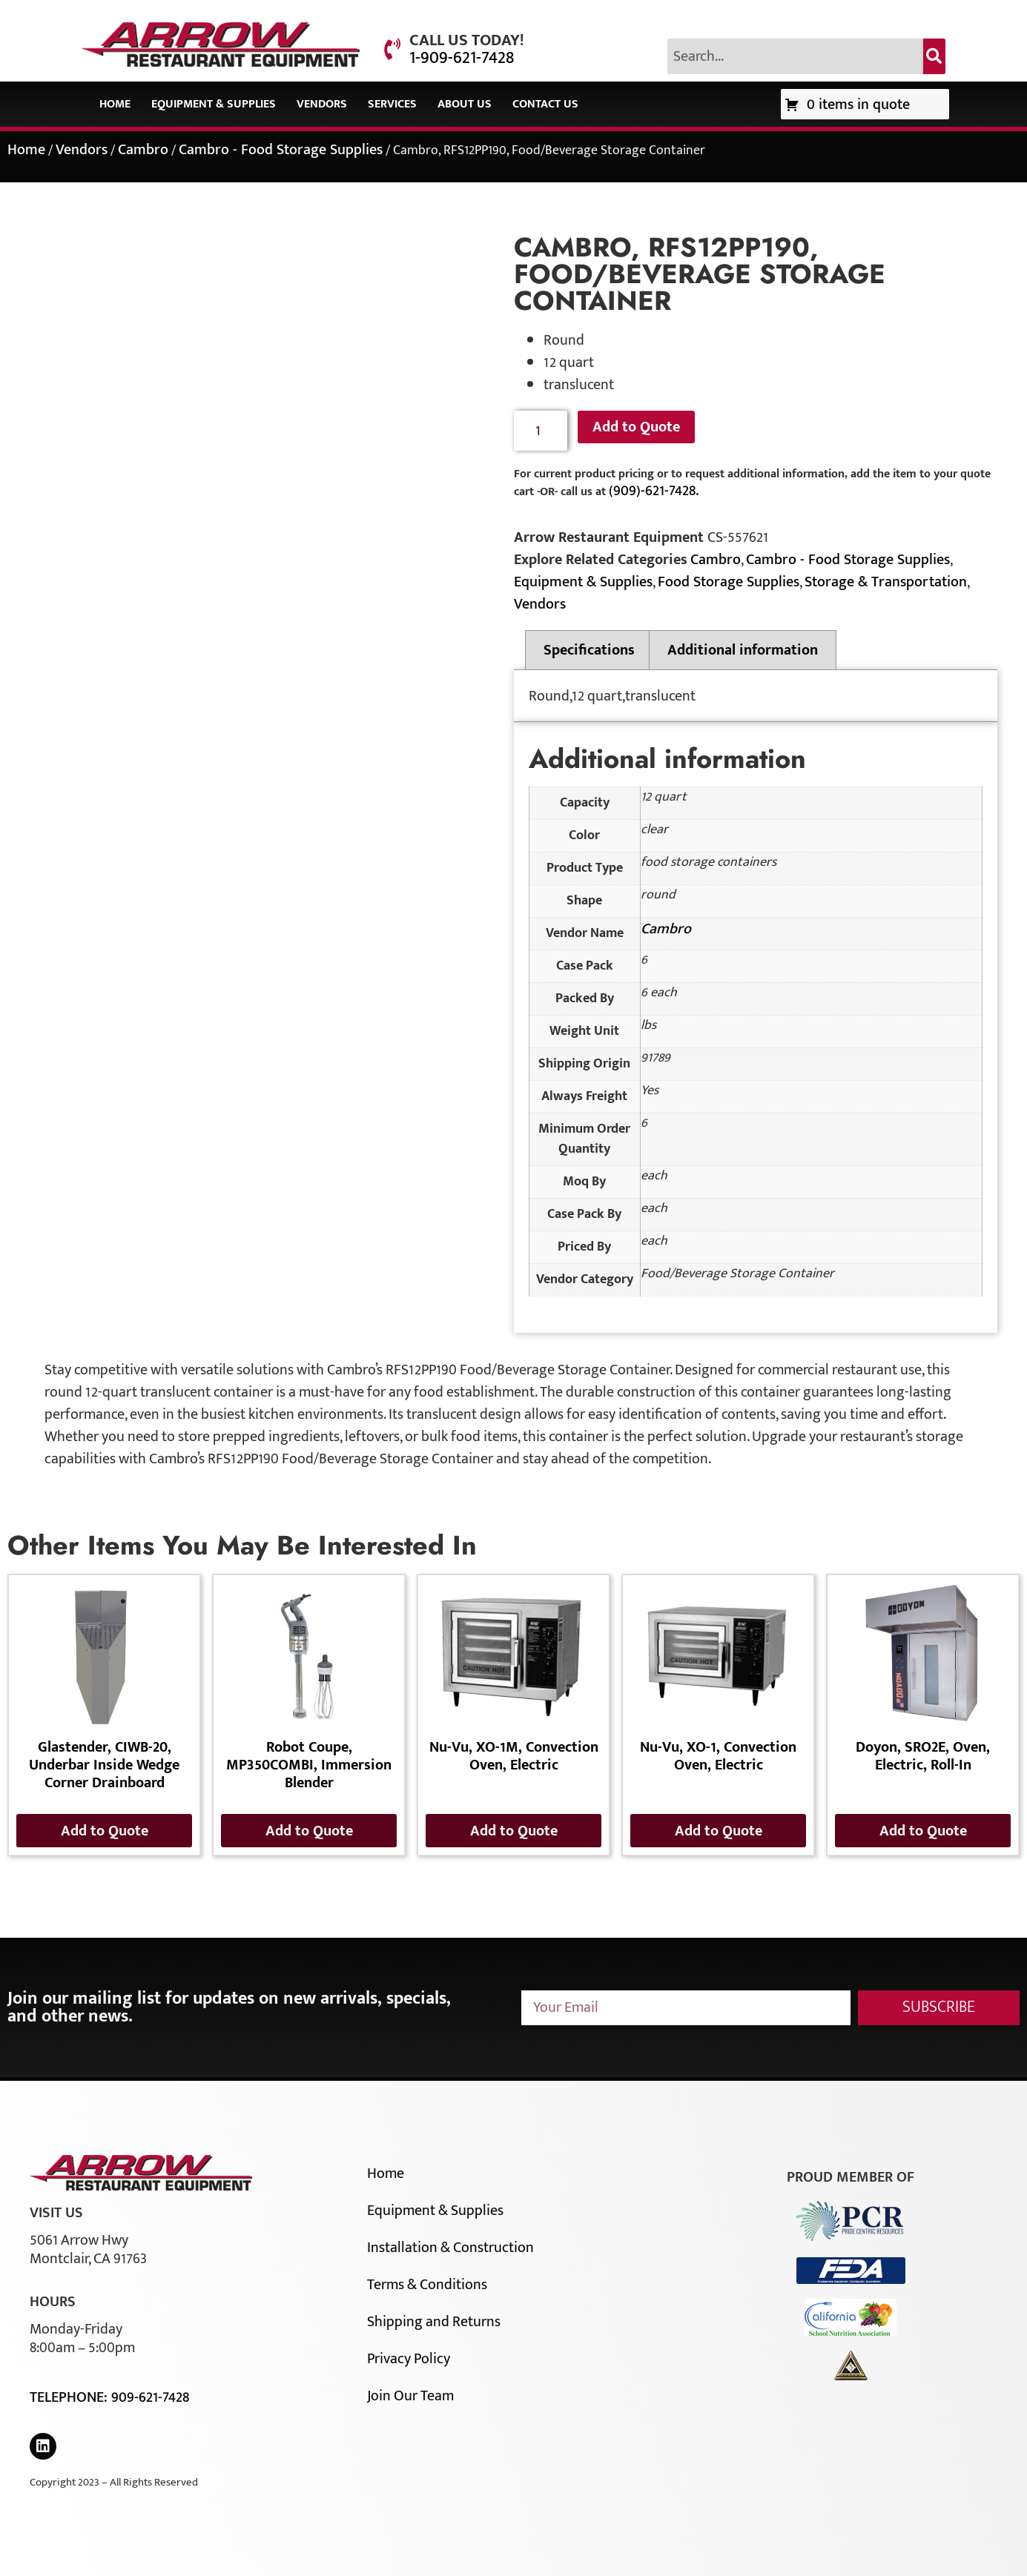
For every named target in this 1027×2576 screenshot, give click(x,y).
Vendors (322, 104)
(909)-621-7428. (654, 490)
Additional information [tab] (742, 650)
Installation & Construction (450, 2247)
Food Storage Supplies (728, 582)
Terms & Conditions (427, 2284)
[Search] (934, 56)
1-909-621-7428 (461, 58)
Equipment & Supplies (213, 104)
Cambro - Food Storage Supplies (281, 149)
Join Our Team (410, 2395)
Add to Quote (636, 427)
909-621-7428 (150, 2397)
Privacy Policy (408, 2358)
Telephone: (70, 2397)
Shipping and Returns (434, 2321)
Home (115, 104)
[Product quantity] (541, 431)
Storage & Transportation (886, 582)
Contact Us (545, 104)
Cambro (143, 149)
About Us (464, 104)
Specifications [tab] (589, 650)
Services (392, 104)
